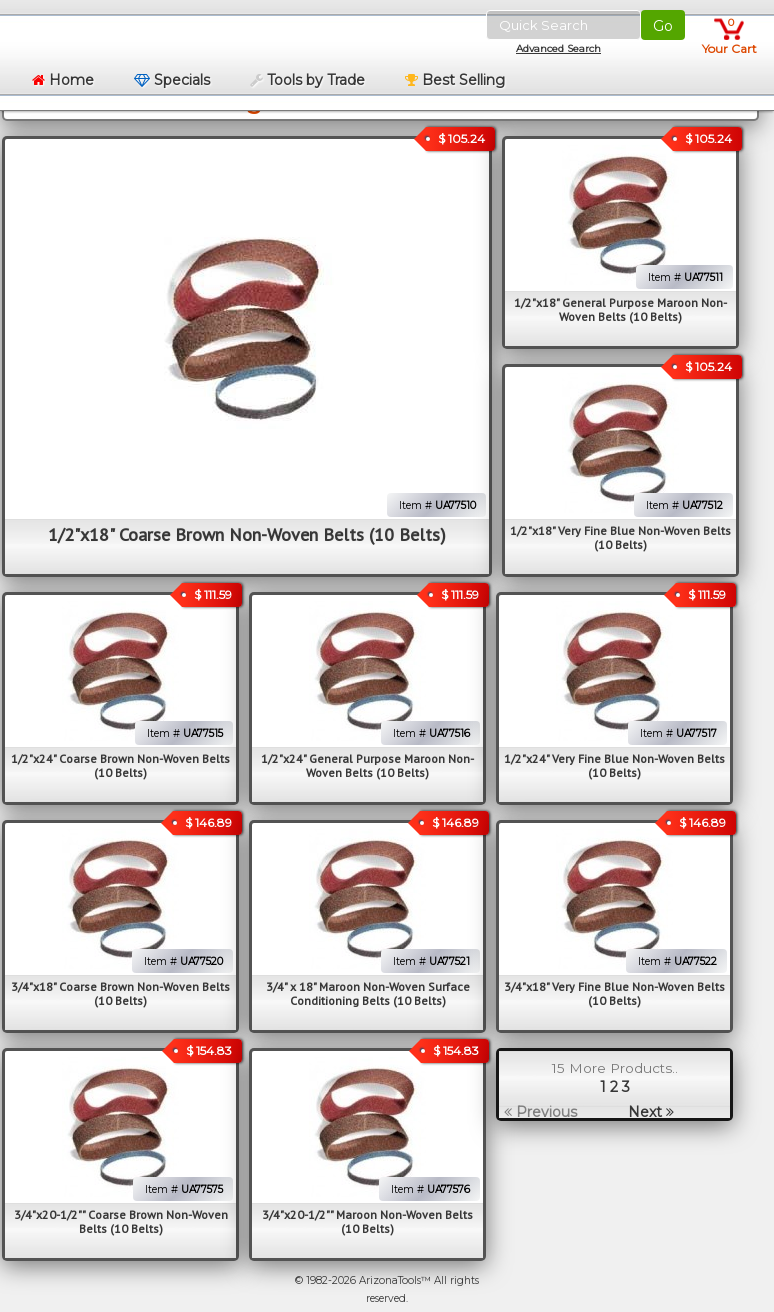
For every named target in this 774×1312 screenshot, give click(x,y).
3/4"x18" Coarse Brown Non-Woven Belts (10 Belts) (120, 993)
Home (63, 80)
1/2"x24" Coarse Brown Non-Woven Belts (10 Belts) (120, 765)
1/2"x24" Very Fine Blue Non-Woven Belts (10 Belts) (614, 765)
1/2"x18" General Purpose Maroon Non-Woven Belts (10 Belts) (620, 309)
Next (651, 1112)
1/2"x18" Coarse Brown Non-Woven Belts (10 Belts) (247, 534)
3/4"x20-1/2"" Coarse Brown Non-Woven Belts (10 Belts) (121, 1221)
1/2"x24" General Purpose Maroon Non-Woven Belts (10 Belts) (367, 765)
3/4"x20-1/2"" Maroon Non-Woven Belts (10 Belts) (367, 1221)
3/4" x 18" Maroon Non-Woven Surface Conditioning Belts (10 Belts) (368, 993)
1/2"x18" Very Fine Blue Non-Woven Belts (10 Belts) (620, 537)
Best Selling (455, 80)
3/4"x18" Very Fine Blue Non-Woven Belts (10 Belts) (614, 993)
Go (663, 26)
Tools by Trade (307, 80)
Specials (172, 80)
